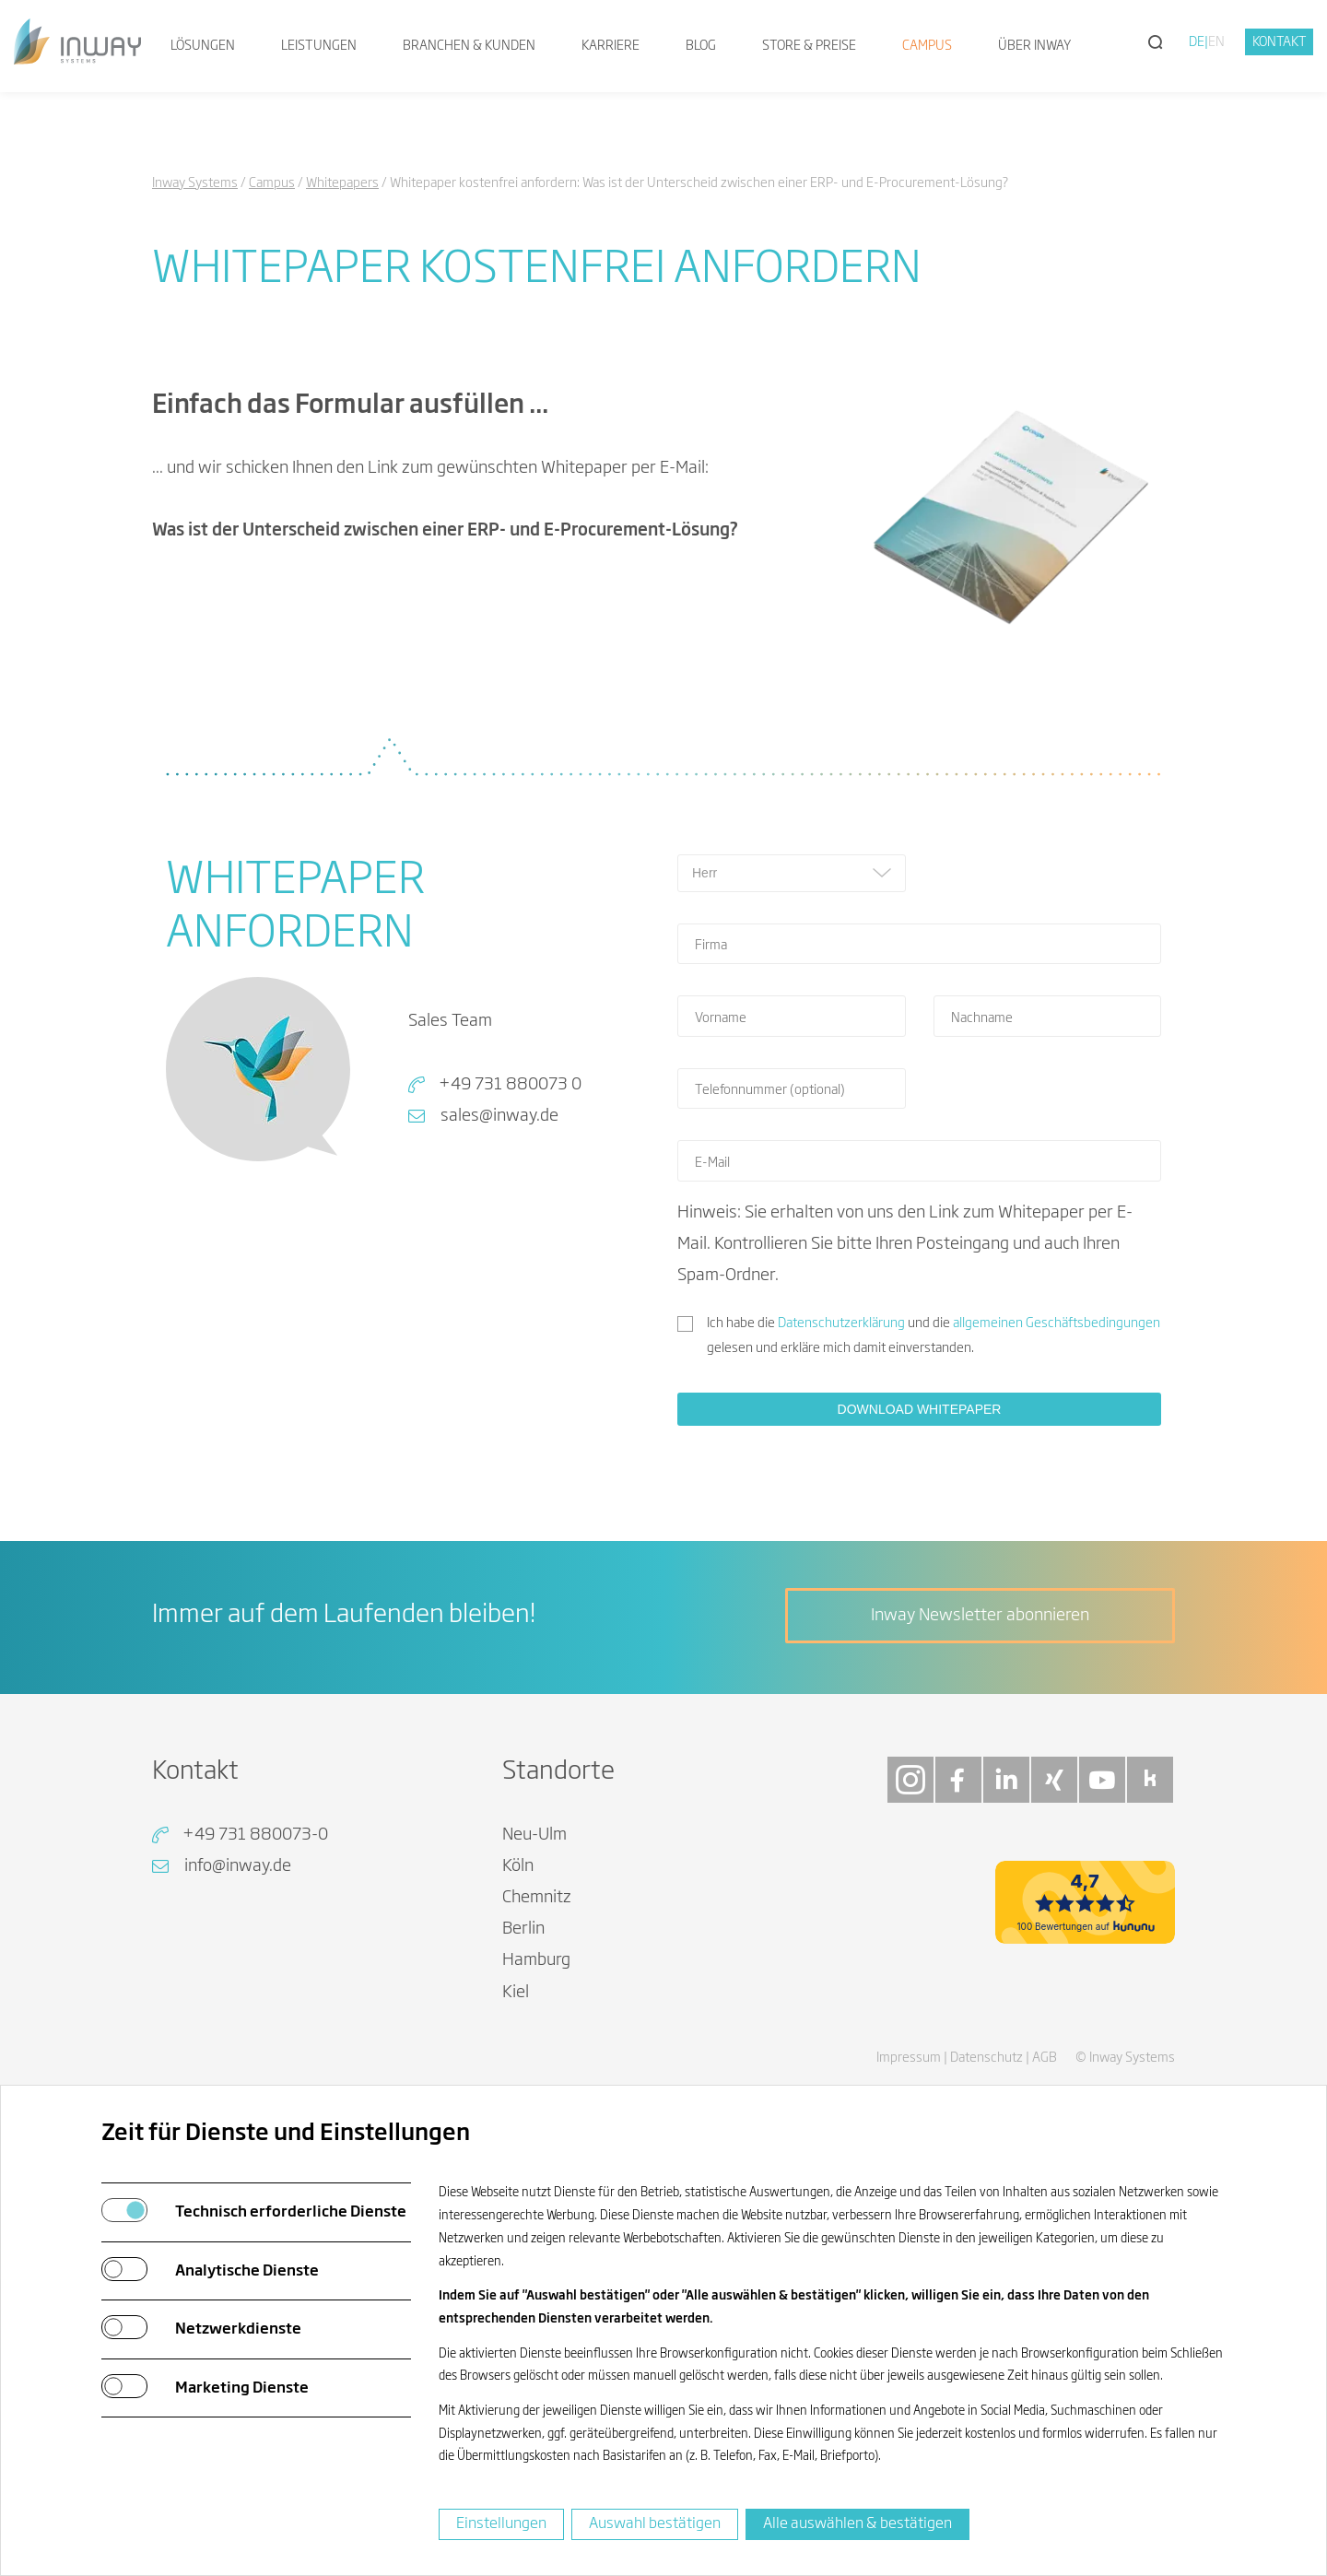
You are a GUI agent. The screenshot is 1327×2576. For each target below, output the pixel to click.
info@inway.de (237, 1866)
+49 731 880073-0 (255, 1835)
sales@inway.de (499, 1116)
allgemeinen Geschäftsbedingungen (1056, 1323)
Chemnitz (536, 1897)
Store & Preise (809, 46)
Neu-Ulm (534, 1835)
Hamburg (536, 1960)
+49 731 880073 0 (510, 1084)
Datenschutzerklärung (841, 1323)
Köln (518, 1866)
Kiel (515, 1992)
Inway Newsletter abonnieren (980, 1615)
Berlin (523, 1929)
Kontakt (1279, 42)
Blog (701, 46)
